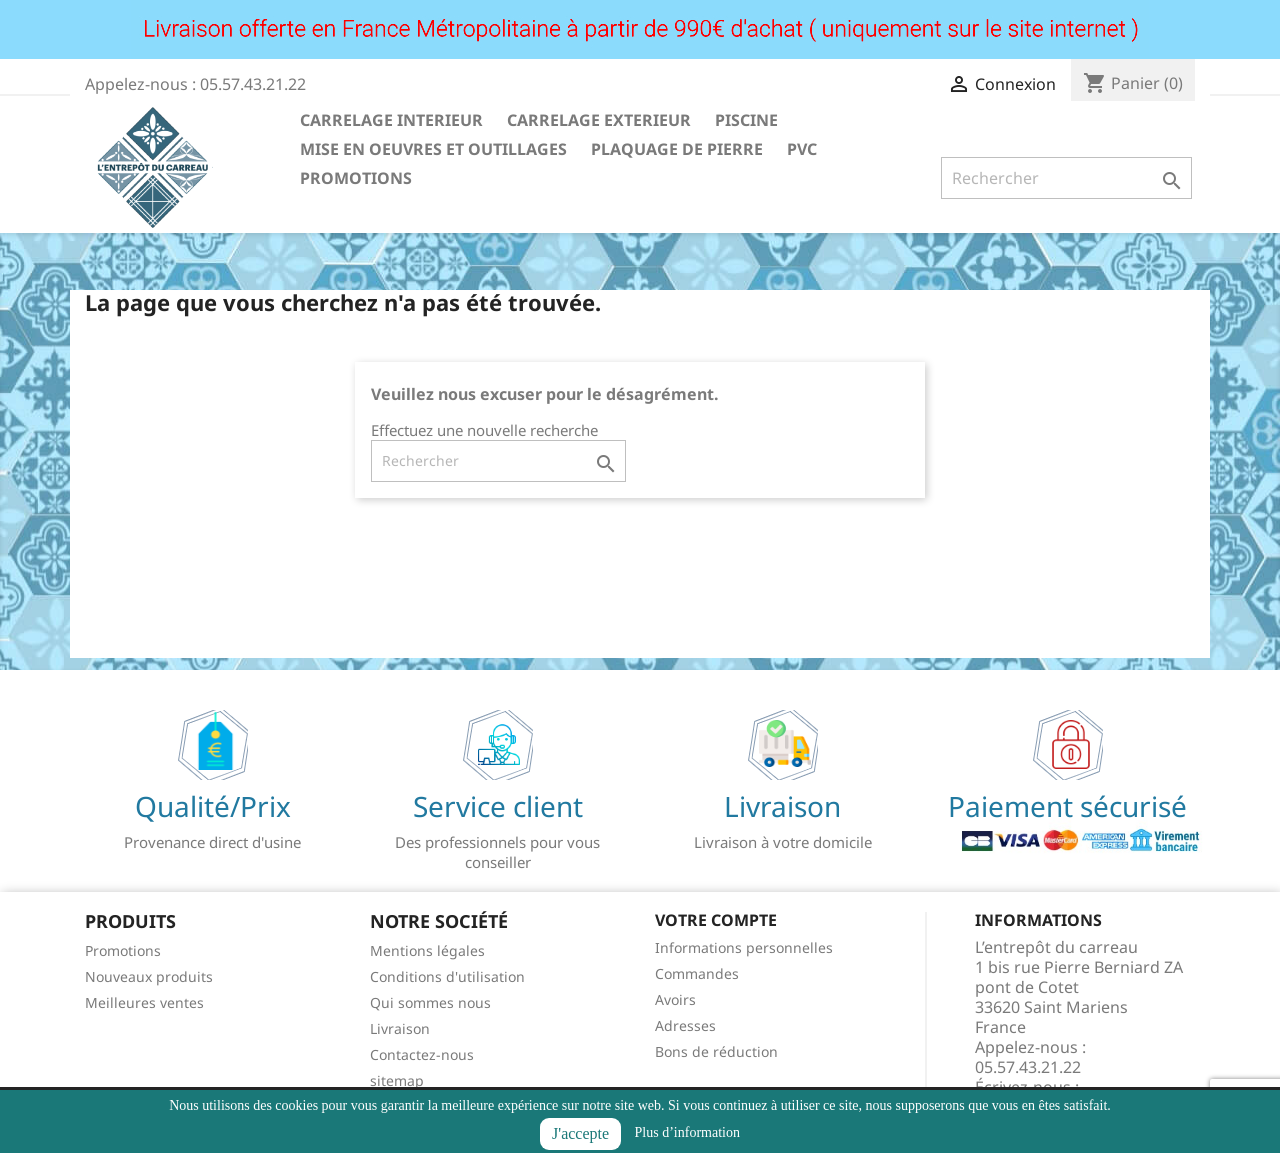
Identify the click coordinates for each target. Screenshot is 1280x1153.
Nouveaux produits (149, 976)
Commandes (697, 973)
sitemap (397, 1080)
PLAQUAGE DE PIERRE (677, 149)
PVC (802, 149)
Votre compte (716, 920)
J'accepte (580, 1133)
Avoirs (675, 999)
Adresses (685, 1025)
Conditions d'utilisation (447, 976)
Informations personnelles (744, 947)
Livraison (400, 1028)
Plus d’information (687, 1132)
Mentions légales (427, 950)
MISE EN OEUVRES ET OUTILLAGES (433, 149)
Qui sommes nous (430, 1002)
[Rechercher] (1066, 178)
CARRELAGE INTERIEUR (391, 120)
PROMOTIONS (356, 178)
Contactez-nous (422, 1054)
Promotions (123, 950)
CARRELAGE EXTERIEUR (599, 120)
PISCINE (746, 120)
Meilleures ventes (144, 1002)
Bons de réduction (716, 1051)
